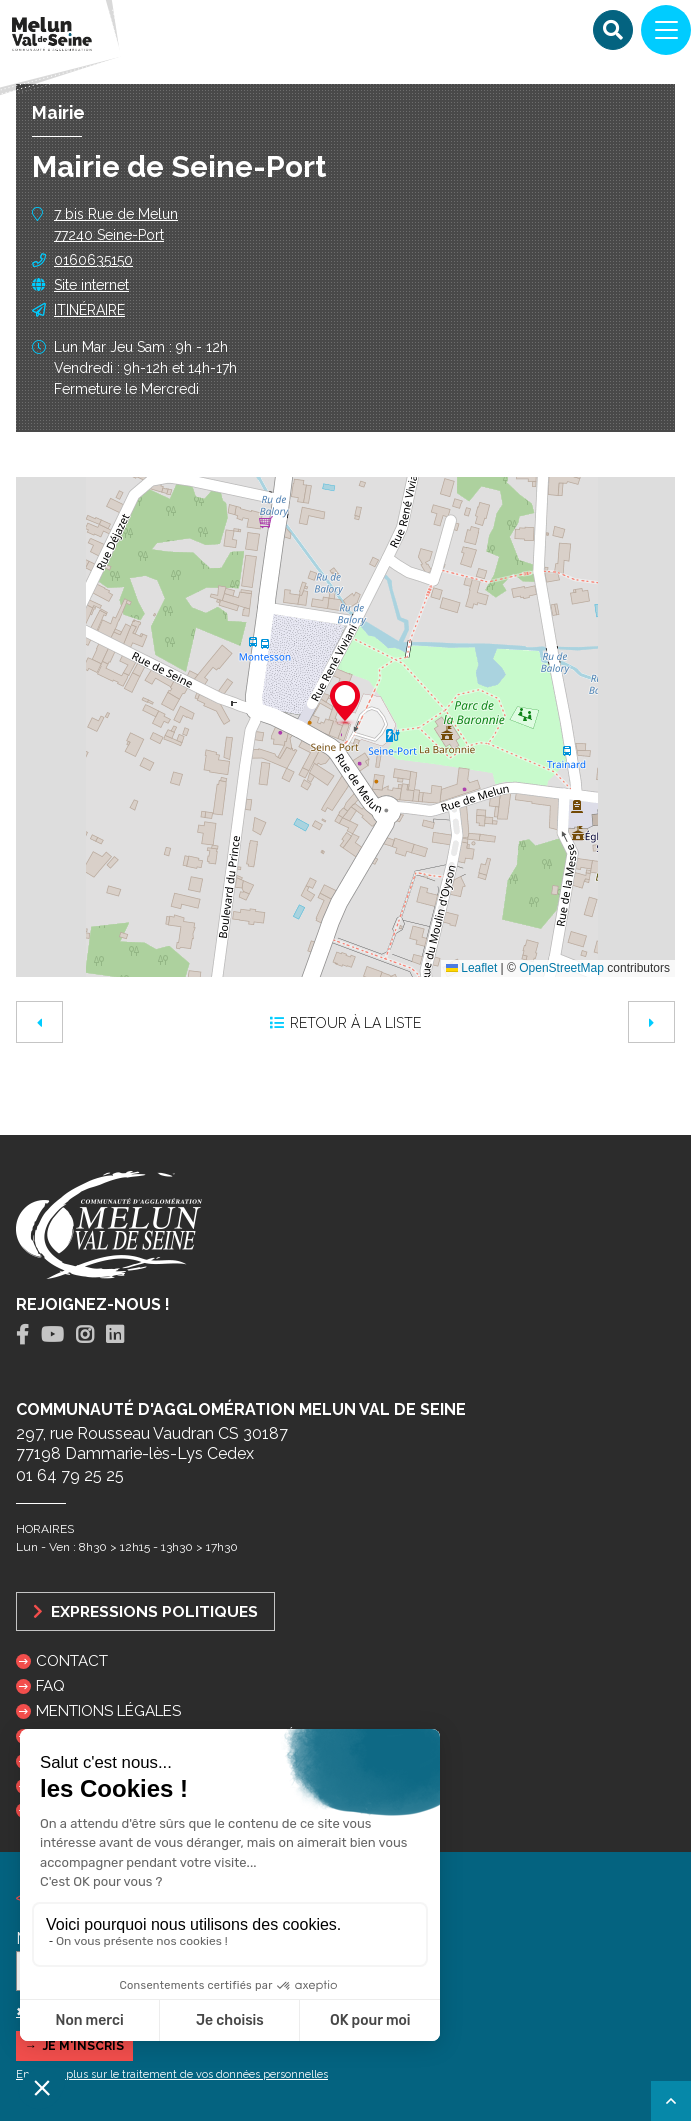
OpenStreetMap (561, 968)
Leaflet (471, 968)
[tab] (22, 1335)
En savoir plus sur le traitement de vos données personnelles (172, 2074)
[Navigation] (666, 30)
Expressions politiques (145, 1611)
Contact (72, 1661)
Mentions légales (108, 1711)
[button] (345, 704)
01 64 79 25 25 (70, 1475)
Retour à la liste (345, 1023)
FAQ (50, 1686)
